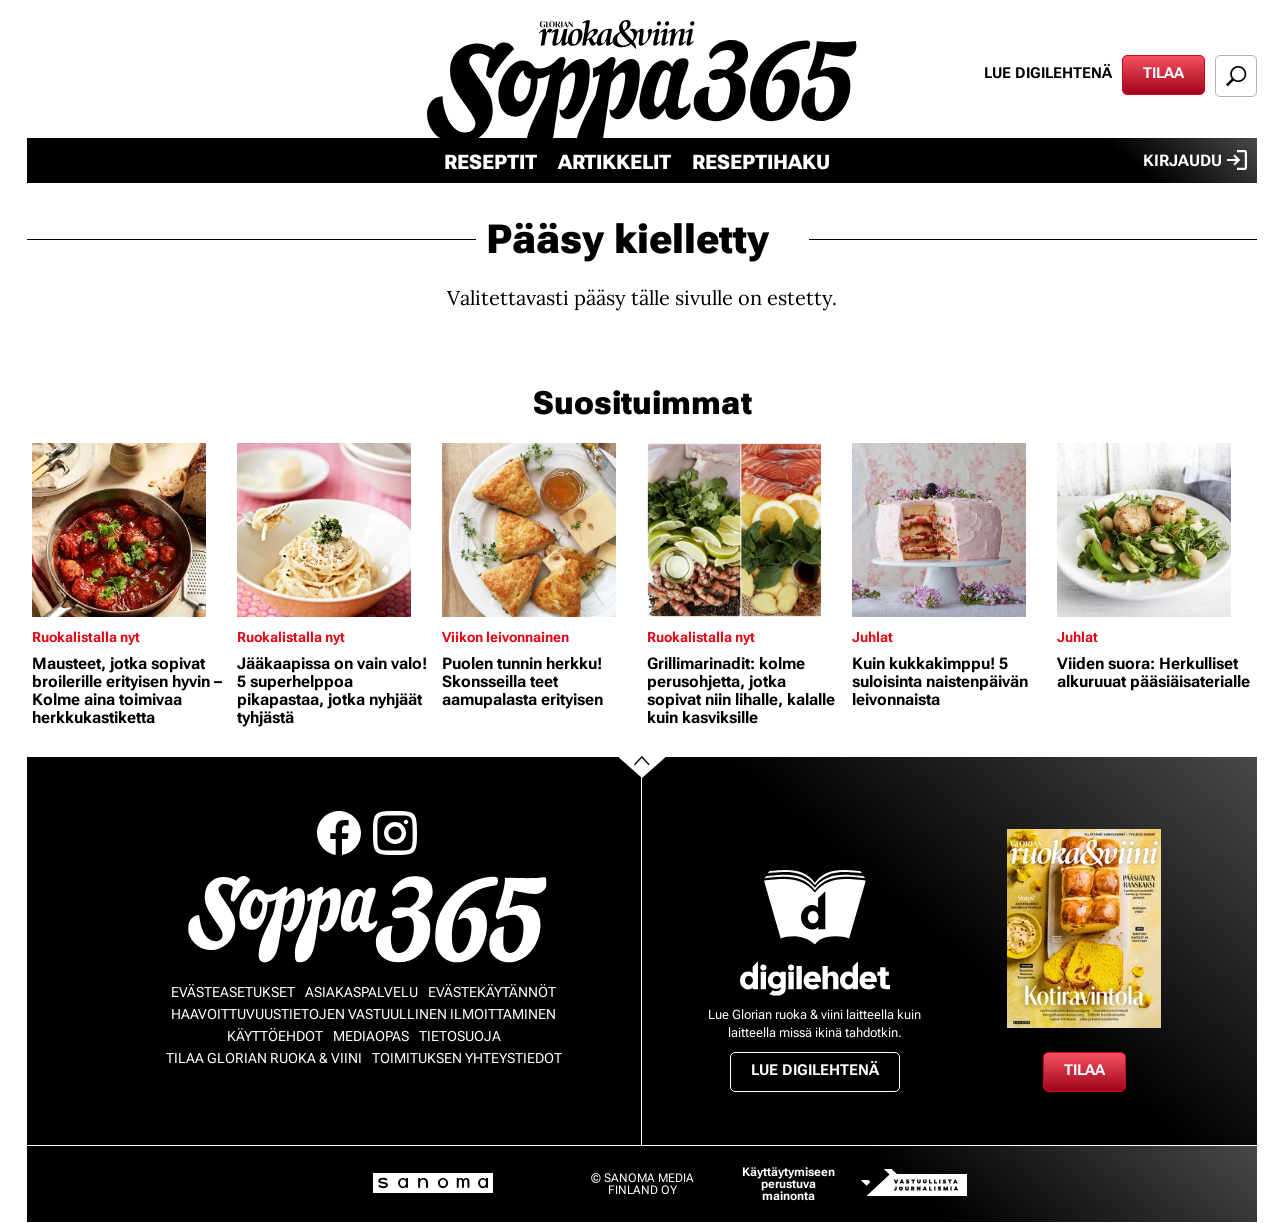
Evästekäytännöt (492, 992)
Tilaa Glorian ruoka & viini (264, 1058)
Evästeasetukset (233, 992)
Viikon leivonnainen (505, 637)
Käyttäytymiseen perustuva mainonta (788, 1184)
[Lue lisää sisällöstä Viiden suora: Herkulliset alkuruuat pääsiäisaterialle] (1154, 530)
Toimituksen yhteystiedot (467, 1058)
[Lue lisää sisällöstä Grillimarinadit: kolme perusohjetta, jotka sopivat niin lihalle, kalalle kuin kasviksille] (744, 530)
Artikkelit (614, 162)
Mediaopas (371, 1036)
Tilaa (1163, 73)
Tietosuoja (460, 1036)
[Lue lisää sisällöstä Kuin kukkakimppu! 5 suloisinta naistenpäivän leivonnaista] (949, 530)
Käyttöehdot (275, 1036)
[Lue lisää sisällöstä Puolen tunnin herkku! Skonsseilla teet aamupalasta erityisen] (539, 530)
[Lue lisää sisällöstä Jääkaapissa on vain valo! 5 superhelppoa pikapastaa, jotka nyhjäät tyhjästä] (334, 530)
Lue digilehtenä (1048, 73)
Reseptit (490, 162)
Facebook (339, 833)
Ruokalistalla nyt (86, 637)
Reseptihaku (761, 162)
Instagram (395, 833)
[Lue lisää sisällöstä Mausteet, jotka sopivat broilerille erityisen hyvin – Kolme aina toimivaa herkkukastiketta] (129, 530)
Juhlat (872, 637)
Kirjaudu (1195, 160)
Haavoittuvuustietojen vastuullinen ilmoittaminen (363, 1014)
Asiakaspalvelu (361, 992)
